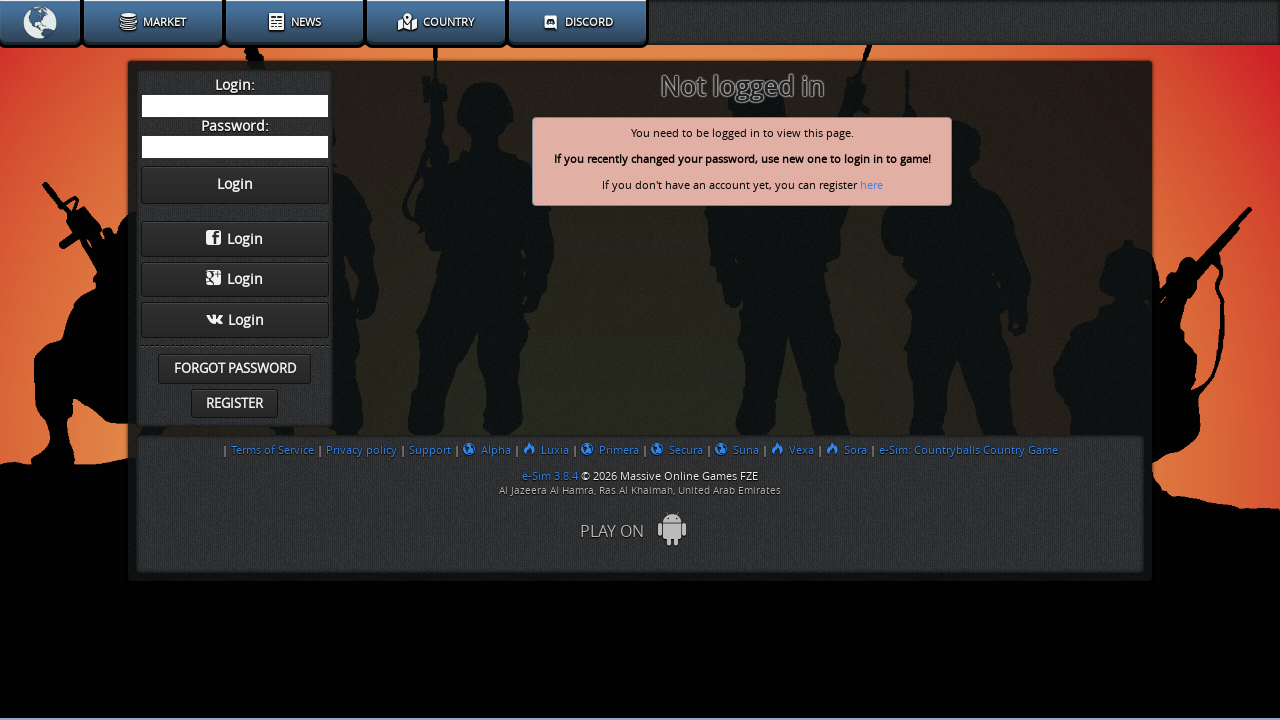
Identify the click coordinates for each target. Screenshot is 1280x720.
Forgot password (235, 368)
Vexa (792, 450)
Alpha (487, 450)
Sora (846, 450)
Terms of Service (272, 450)
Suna (737, 450)
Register (234, 403)
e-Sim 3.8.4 (550, 476)
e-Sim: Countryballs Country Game (968, 450)
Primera (610, 450)
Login (234, 239)
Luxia (546, 450)
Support (430, 450)
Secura (677, 450)
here (871, 185)
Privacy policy (361, 450)
